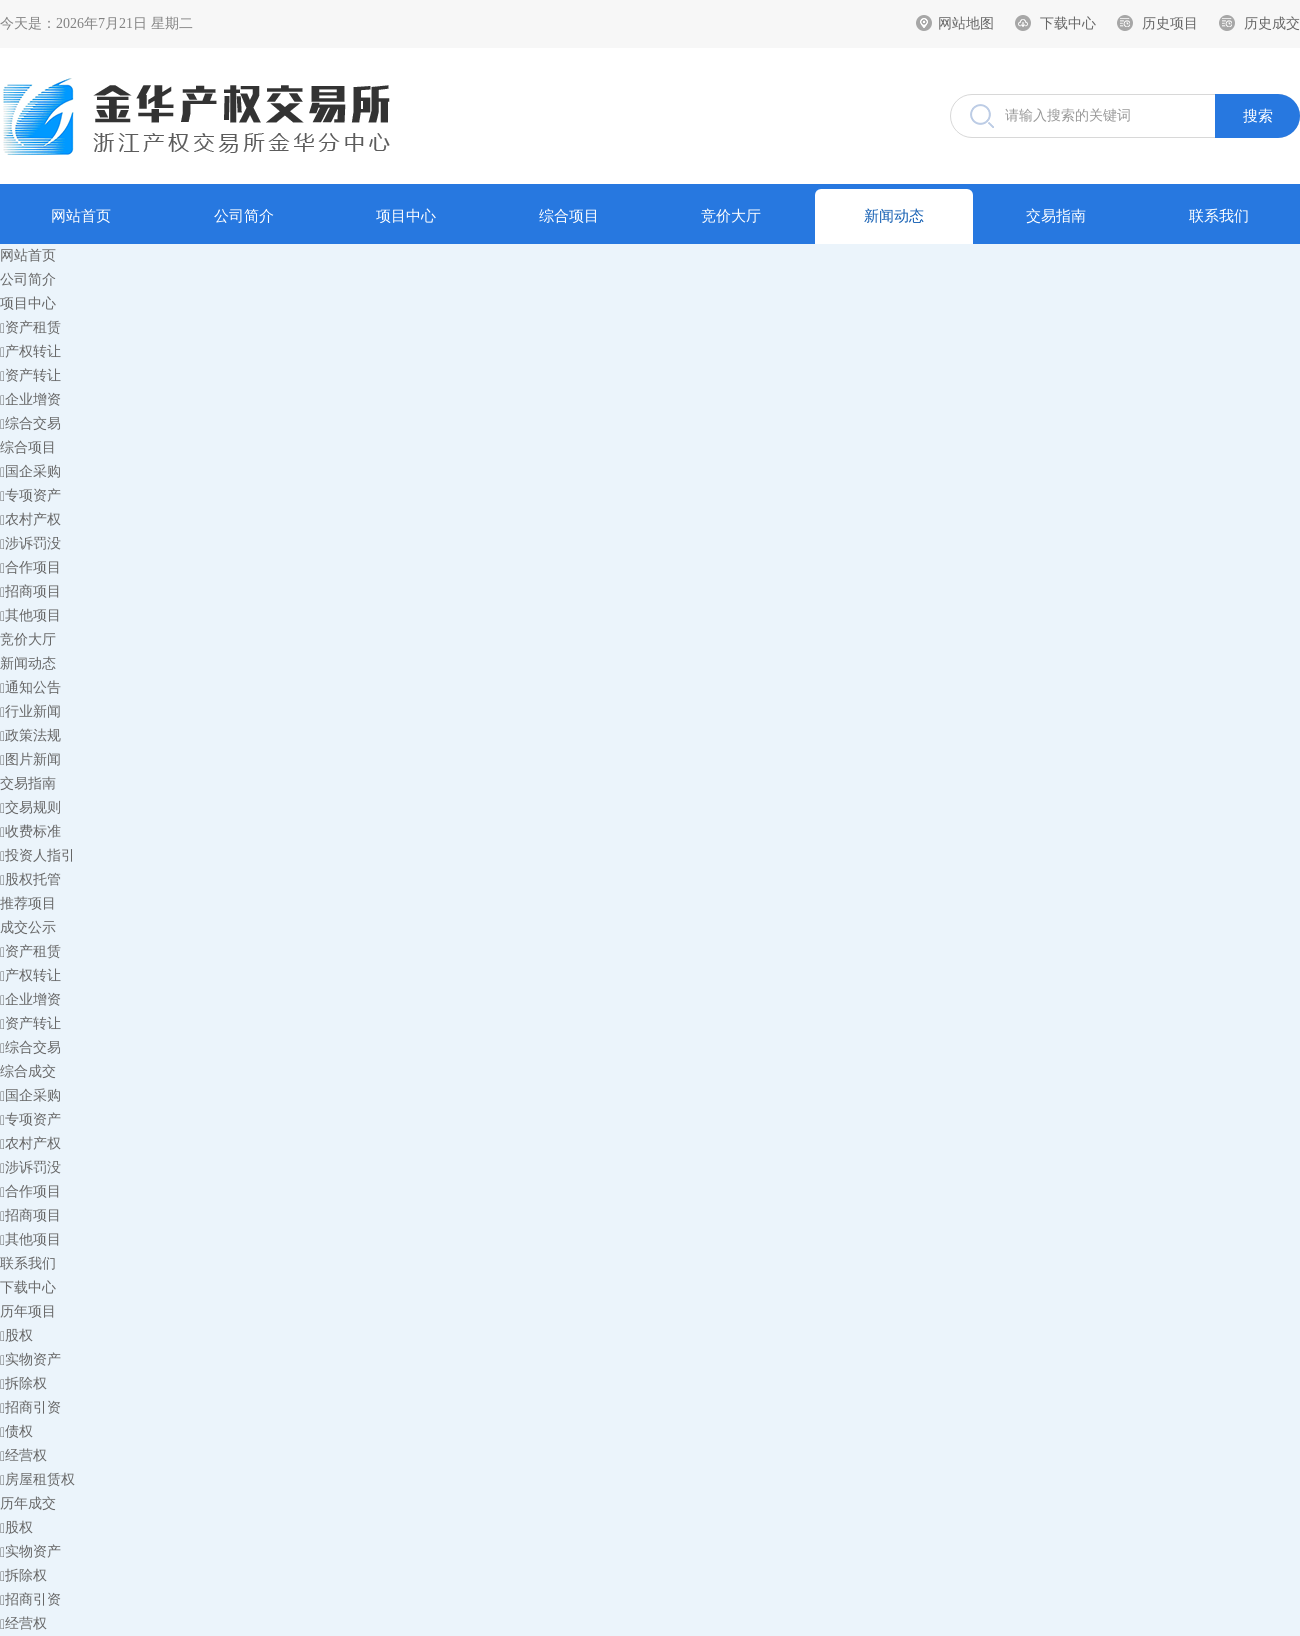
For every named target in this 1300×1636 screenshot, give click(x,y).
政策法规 (30, 735)
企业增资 (30, 399)
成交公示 (28, 927)
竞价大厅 (731, 216)
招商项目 (30, 591)
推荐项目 (28, 903)
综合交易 (30, 423)
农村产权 (30, 519)
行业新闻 (30, 711)
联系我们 (1219, 216)
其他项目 (30, 615)
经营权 (23, 1455)
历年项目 (28, 1311)
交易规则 (30, 807)
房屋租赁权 (37, 1479)
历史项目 (1170, 23)
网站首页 (81, 216)
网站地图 (966, 23)
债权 (16, 1431)
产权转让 (30, 351)
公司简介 (244, 216)
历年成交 (28, 1503)
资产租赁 (30, 327)
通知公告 (30, 687)
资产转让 (30, 375)
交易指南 (1056, 216)
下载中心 (1068, 23)
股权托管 (30, 879)
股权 (16, 1335)
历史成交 (1272, 23)
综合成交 (28, 1071)
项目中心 (406, 216)
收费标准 (30, 831)
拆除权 (23, 1383)
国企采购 (30, 471)
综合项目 (569, 216)
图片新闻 (30, 759)
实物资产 (30, 1359)
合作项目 (30, 567)
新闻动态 (894, 216)
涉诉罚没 (30, 543)
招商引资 (30, 1407)
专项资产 (30, 495)
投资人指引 (37, 855)
